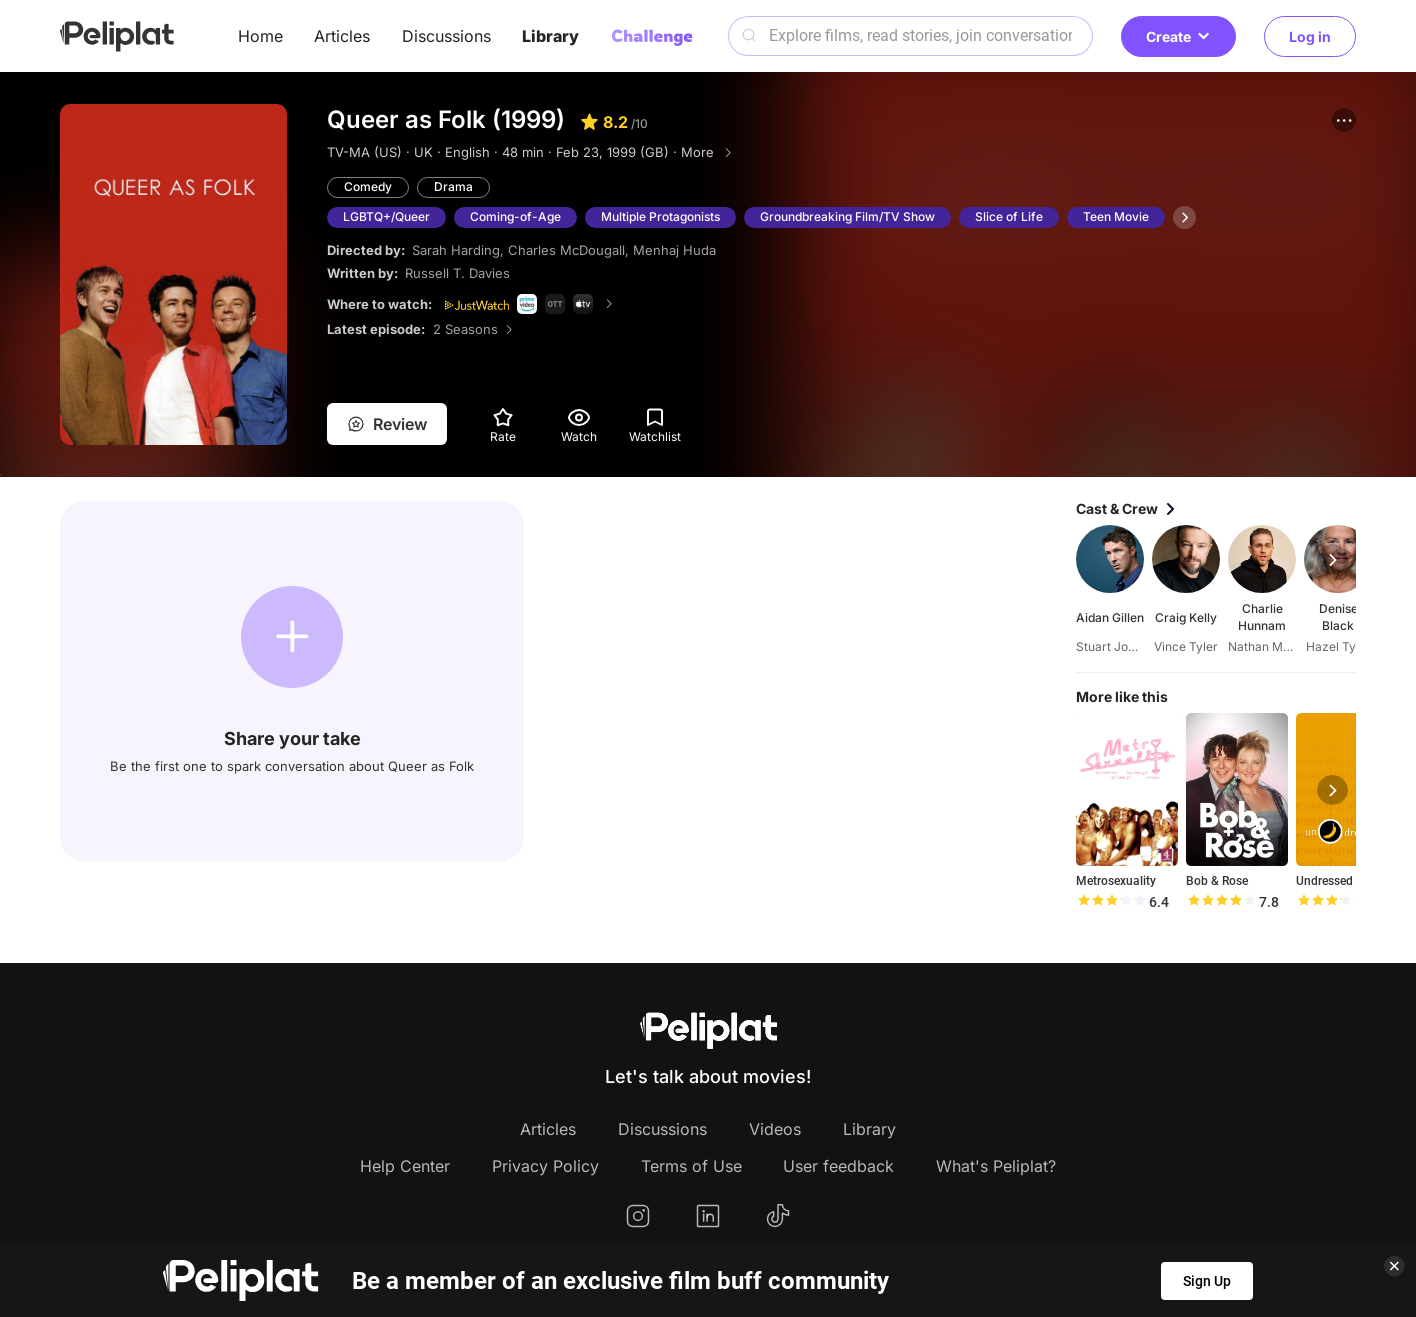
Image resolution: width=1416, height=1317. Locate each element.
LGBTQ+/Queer (386, 216)
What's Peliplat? (996, 1166)
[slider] (1111, 902)
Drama (453, 186)
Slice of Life (1009, 216)
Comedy (368, 186)
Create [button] (1178, 36)
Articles (342, 36)
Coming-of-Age (515, 216)
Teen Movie (1116, 216)
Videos (775, 1129)
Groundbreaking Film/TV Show (847, 216)
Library (550, 36)
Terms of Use (691, 1166)
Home (260, 36)
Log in (1310, 36)
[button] (1344, 120)
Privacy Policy (545, 1166)
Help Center (405, 1166)
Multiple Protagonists (660, 216)
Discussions (446, 36)
